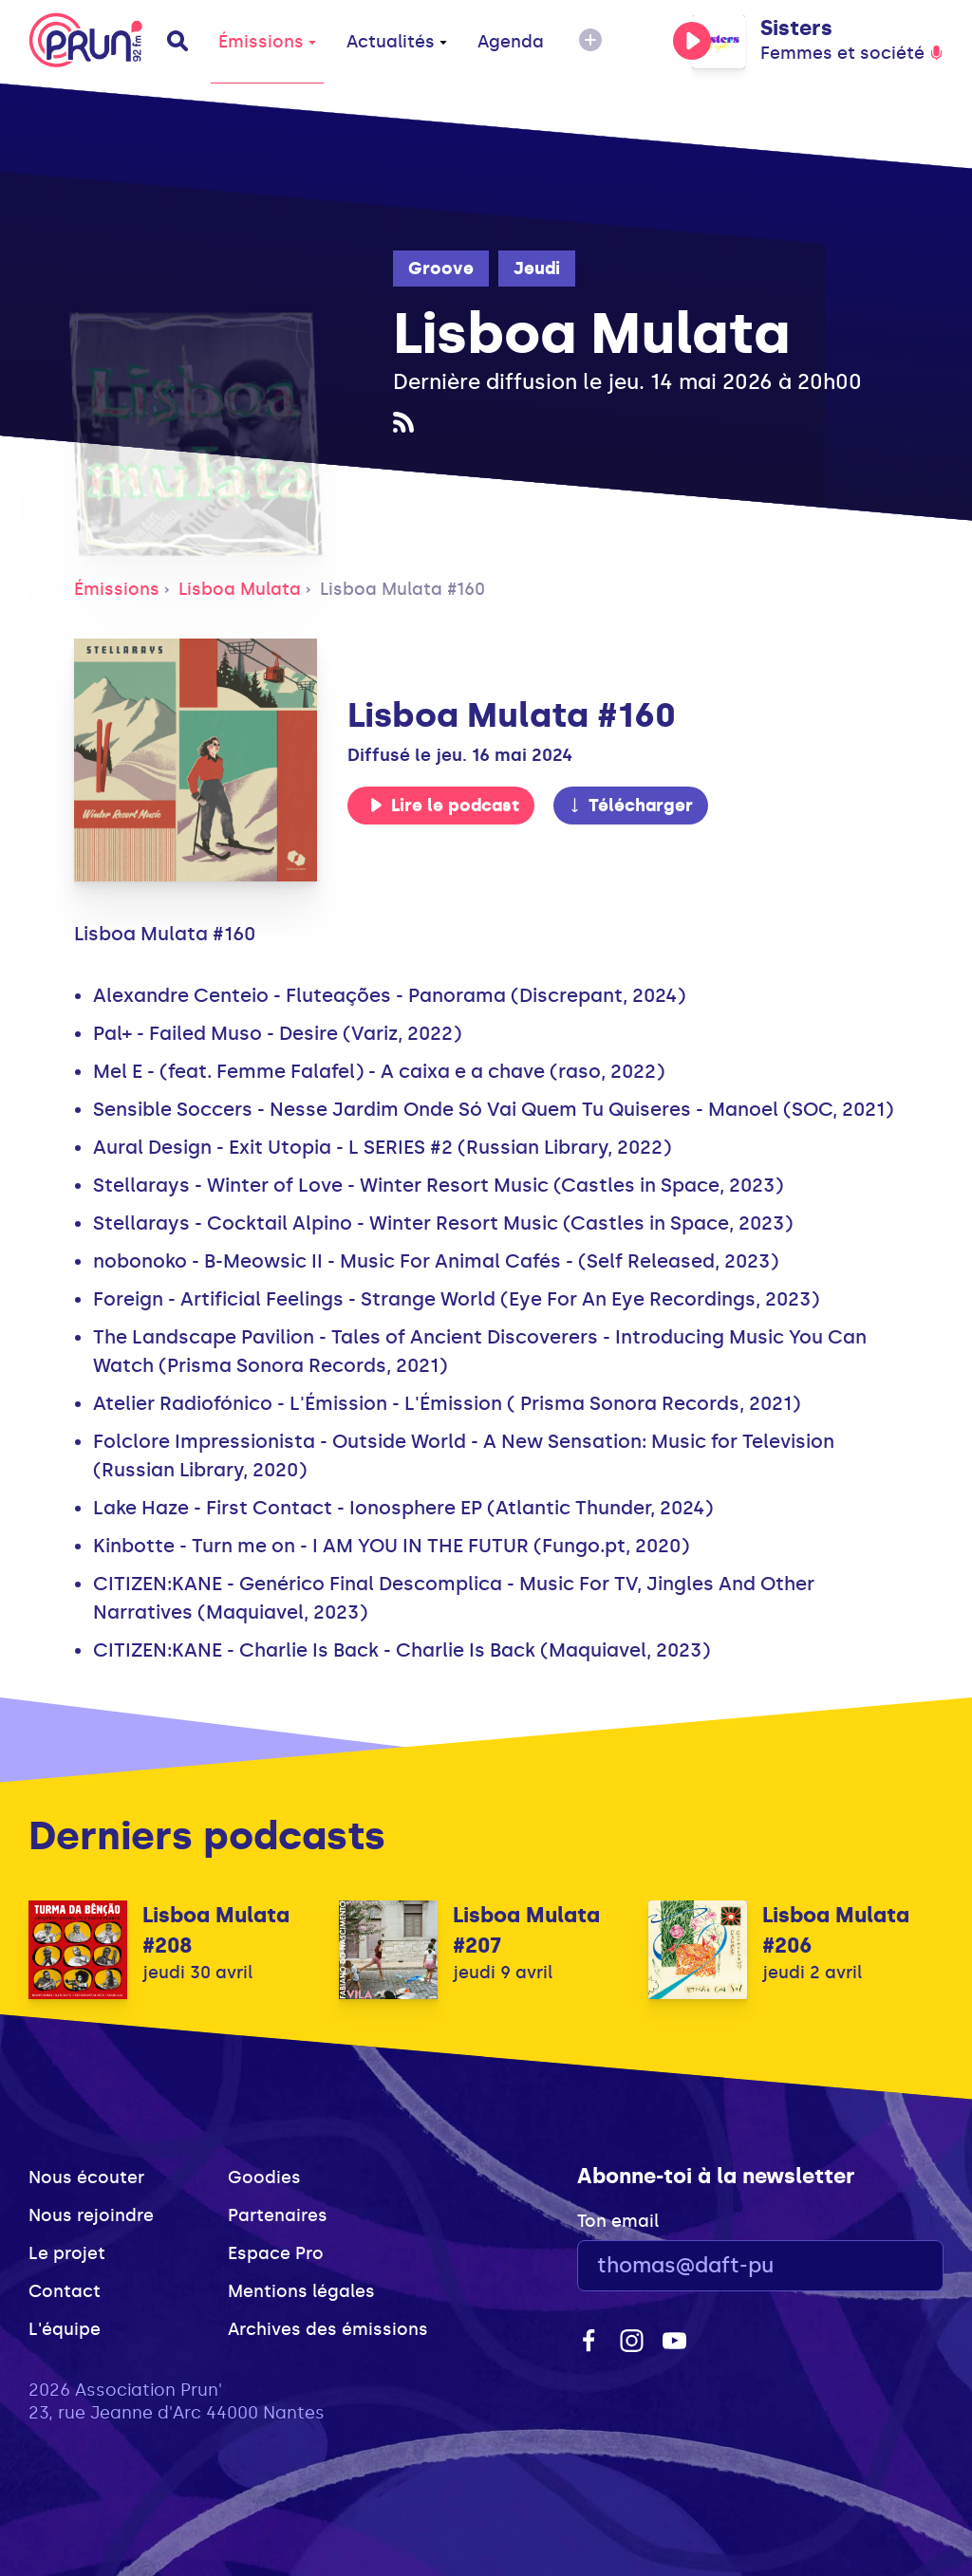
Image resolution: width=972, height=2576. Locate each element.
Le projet (66, 2253)
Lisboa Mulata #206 (835, 1930)
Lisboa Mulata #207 (526, 1930)
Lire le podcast (444, 805)
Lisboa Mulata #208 (216, 1930)
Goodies (264, 2177)
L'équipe (64, 2329)
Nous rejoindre (91, 2215)
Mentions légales (301, 2291)
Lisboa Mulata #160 (402, 589)
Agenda (510, 41)
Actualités (396, 41)
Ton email (618, 2221)
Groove (441, 268)
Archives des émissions (328, 2329)
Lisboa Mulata (239, 589)
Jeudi (537, 268)
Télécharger (630, 805)
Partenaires (277, 2215)
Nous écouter (86, 2177)
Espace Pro (276, 2253)
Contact (64, 2291)
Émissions (267, 41)
